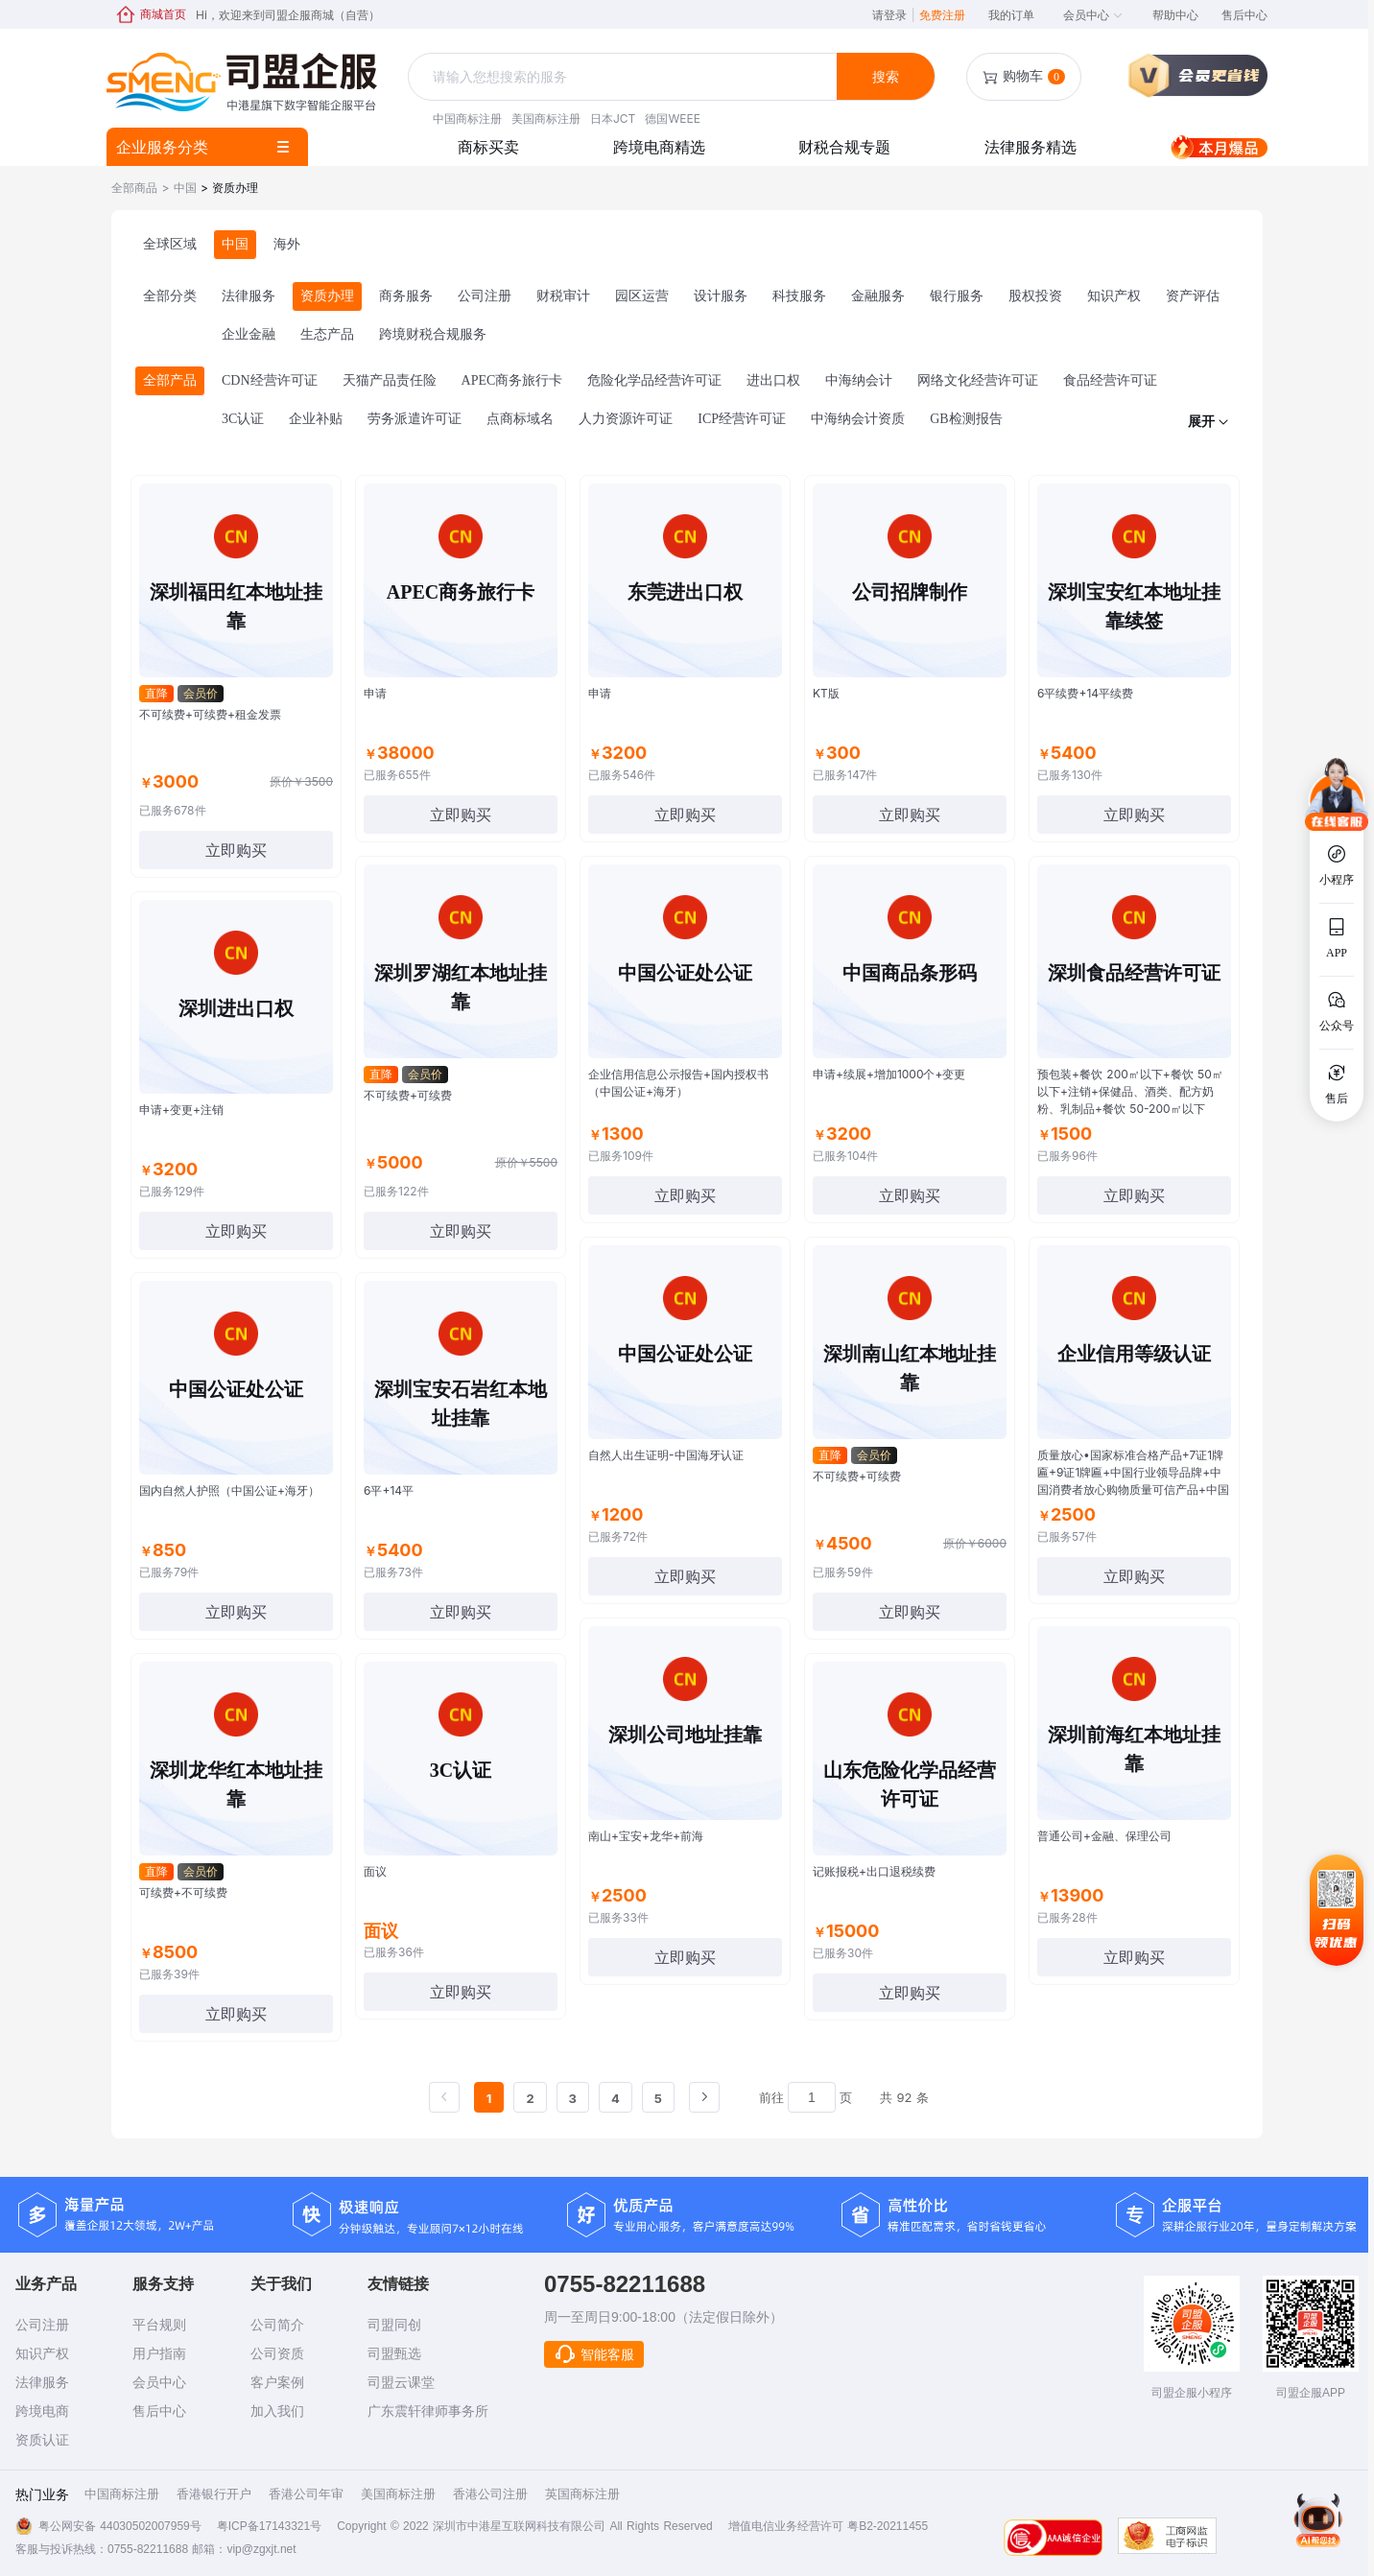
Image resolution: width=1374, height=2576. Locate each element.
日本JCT (612, 118)
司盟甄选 (394, 2353)
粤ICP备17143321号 (269, 2526)
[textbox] (624, 77)
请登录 (893, 15)
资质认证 (42, 2439)
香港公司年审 (306, 2494)
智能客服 (594, 2354)
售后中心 (1244, 15)
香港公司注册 (490, 2494)
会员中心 (1093, 15)
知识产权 (42, 2353)
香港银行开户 (214, 2494)
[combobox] (624, 77)
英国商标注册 (582, 2494)
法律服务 (42, 2382)
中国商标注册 (467, 118)
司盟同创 (394, 2324)
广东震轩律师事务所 (427, 2411)
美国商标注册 (545, 118)
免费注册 (942, 15)
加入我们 (277, 2411)
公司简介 (277, 2324)
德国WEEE (672, 118)
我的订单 (1011, 15)
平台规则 (159, 2324)
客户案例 (277, 2382)
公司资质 (277, 2353)
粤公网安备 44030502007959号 (119, 2526)
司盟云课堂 (401, 2382)
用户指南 (159, 2353)
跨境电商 (42, 2411)
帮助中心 (1175, 15)
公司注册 (42, 2324)
